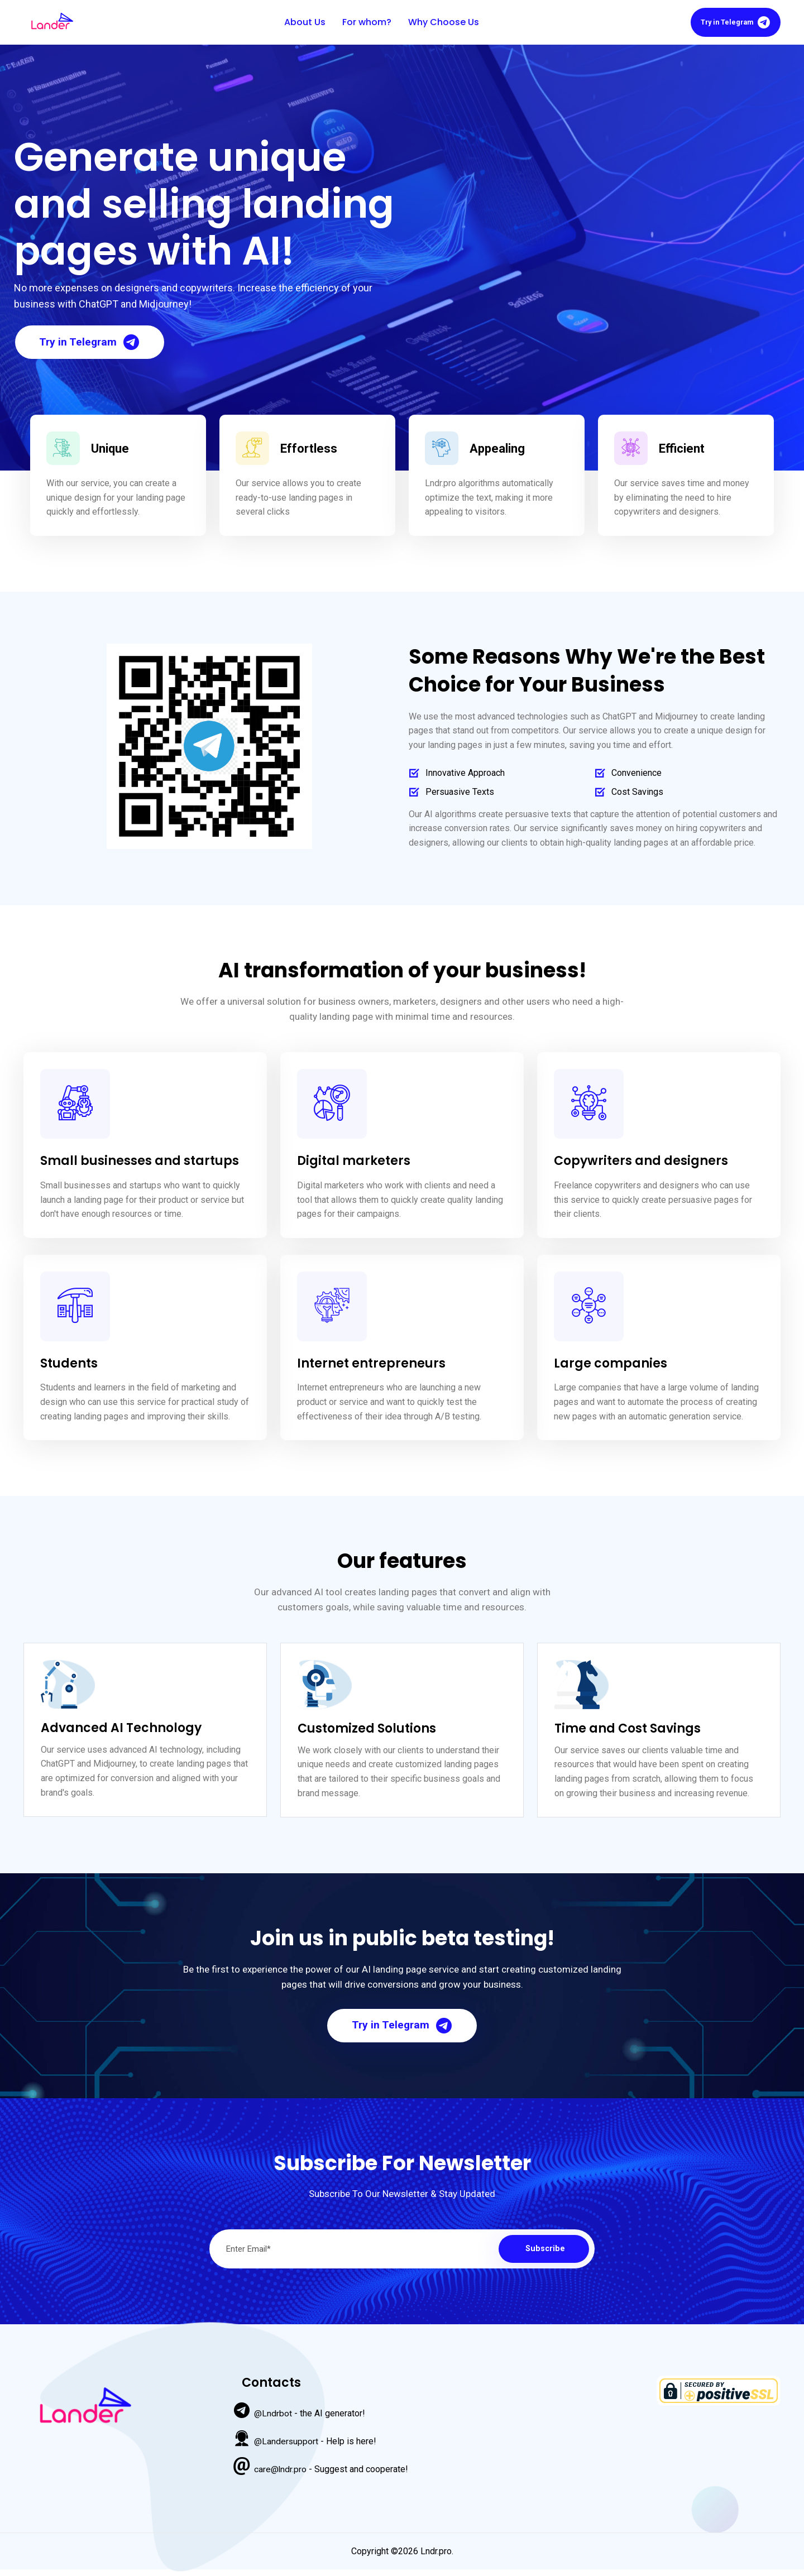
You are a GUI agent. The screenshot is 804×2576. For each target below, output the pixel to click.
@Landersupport (286, 2445)
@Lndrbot (273, 2418)
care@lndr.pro (280, 2473)
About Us (302, 22)
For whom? (364, 22)
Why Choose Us (440, 22)
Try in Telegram (732, 23)
